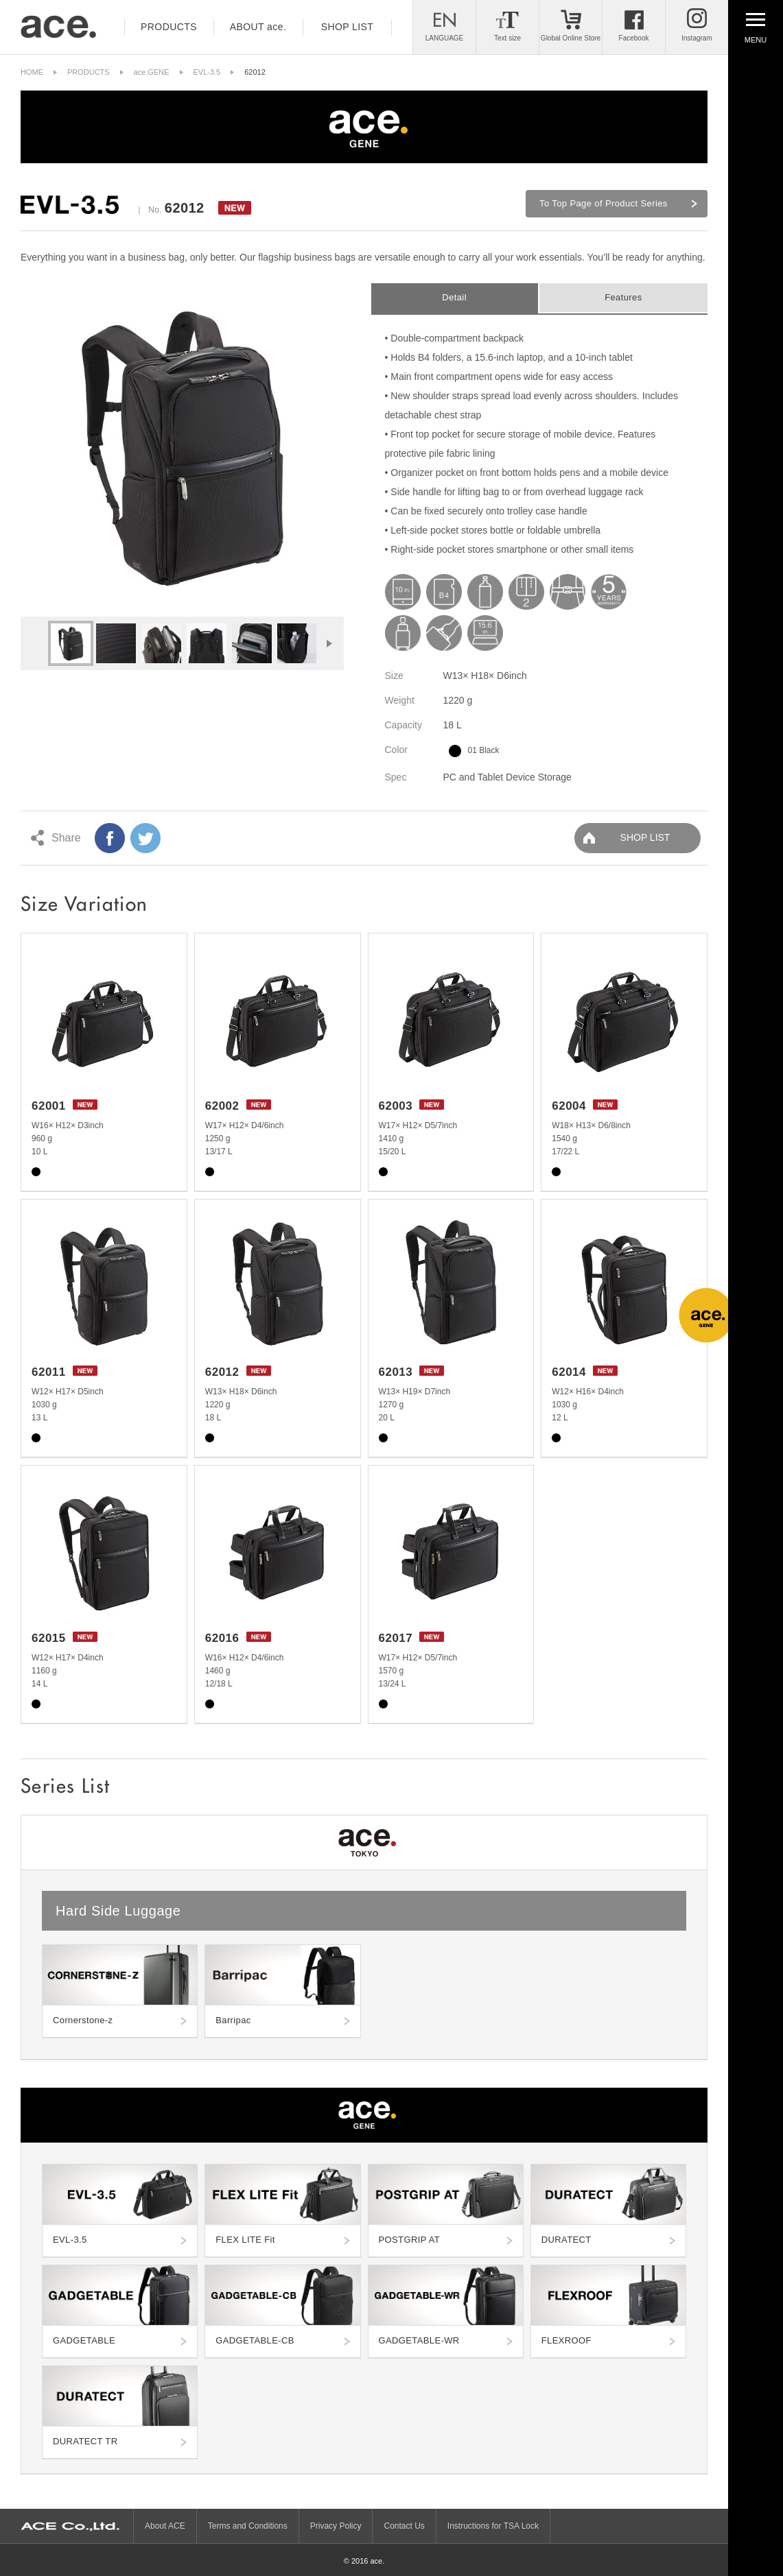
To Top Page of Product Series (603, 203)
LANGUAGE (444, 38)
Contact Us (404, 2526)
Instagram (696, 38)
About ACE (165, 2526)
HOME (32, 72)
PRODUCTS (88, 72)
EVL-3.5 (207, 72)
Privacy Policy (336, 2526)
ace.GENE (152, 72)
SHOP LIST (645, 837)
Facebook (634, 38)
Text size (507, 38)
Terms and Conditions (248, 2526)
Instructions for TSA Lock (493, 2526)
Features (623, 297)
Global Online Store (570, 38)
